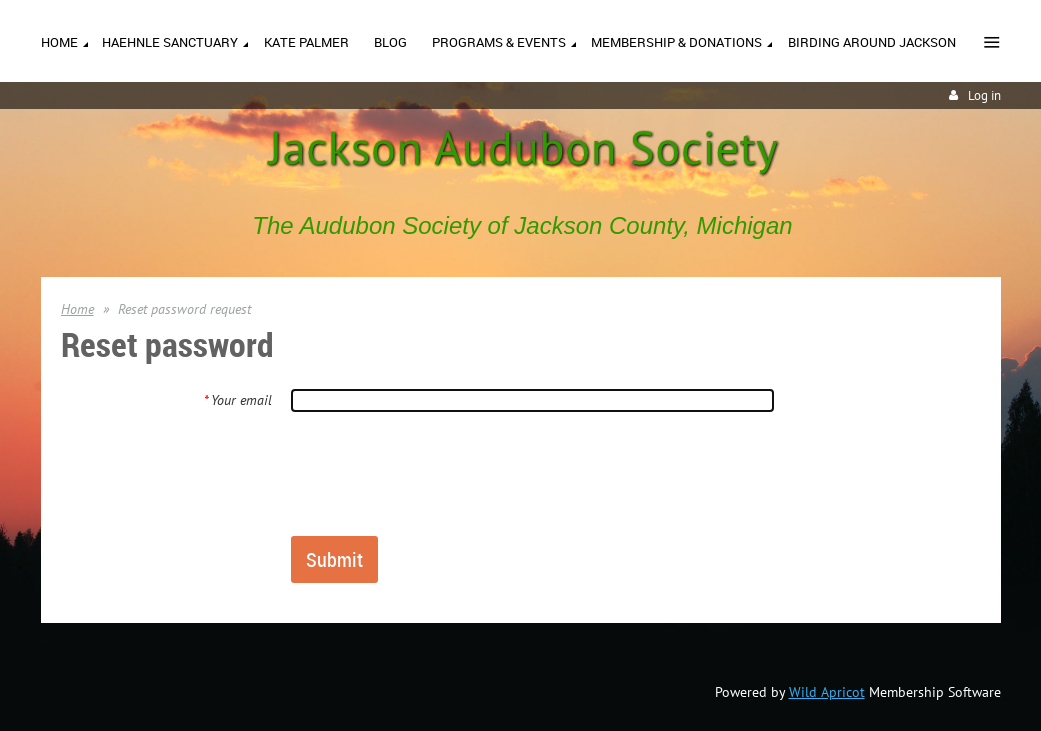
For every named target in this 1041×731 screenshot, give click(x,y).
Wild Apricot (827, 692)
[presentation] (442, 473)
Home (77, 309)
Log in (984, 95)
